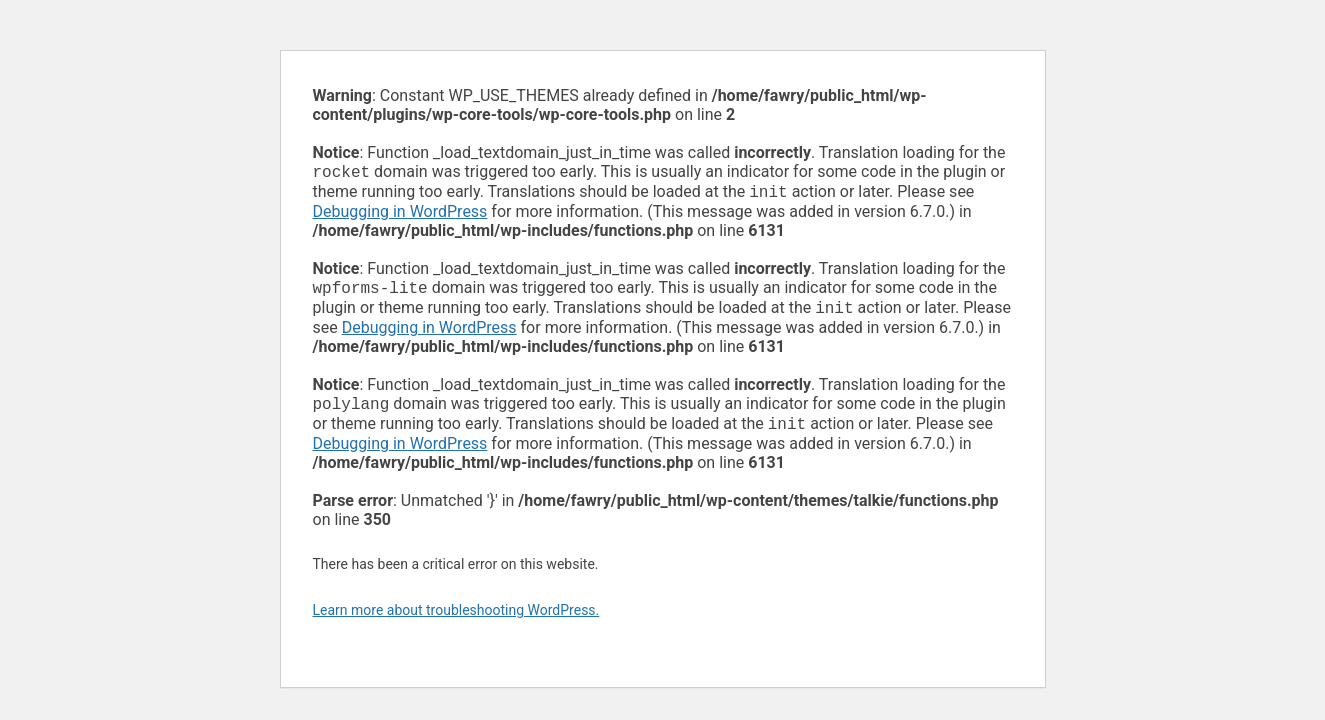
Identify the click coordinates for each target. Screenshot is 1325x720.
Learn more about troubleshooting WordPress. (456, 622)
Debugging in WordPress (400, 215)
